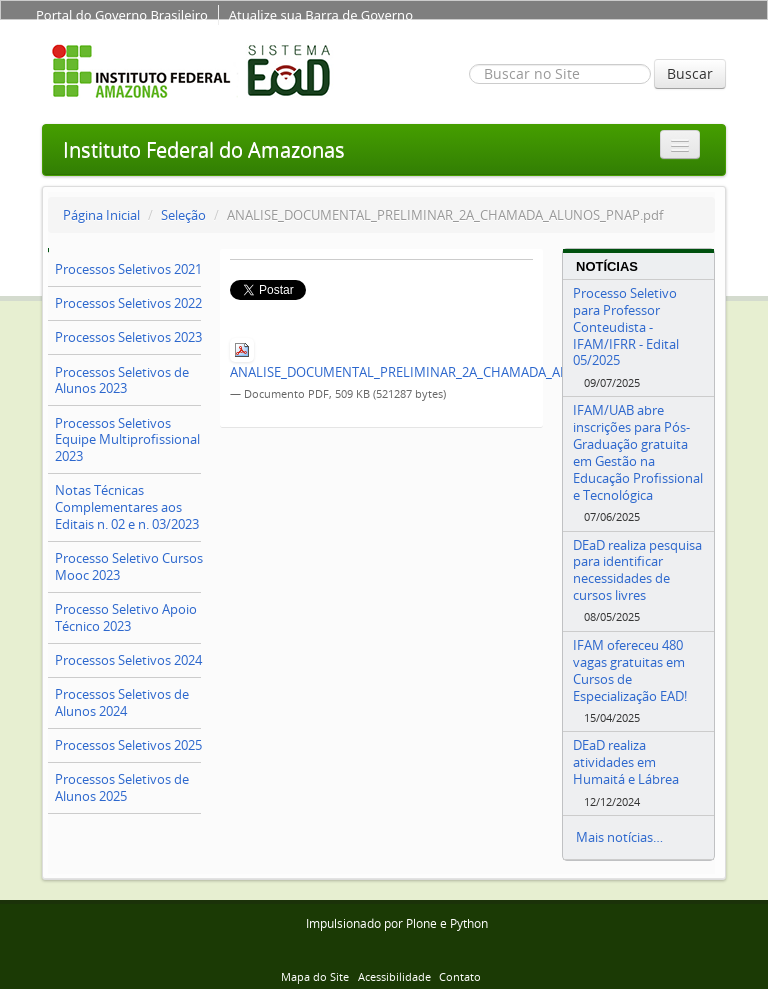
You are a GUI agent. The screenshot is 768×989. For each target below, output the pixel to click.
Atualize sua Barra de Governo (321, 15)
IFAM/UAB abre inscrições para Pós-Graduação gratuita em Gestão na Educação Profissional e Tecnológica (638, 452)
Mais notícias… (619, 837)
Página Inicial (101, 215)
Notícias (607, 266)
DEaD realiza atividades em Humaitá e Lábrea (626, 762)
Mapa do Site (315, 976)
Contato (460, 976)
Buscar (690, 73)
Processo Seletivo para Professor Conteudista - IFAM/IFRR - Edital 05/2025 (626, 326)
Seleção (183, 215)
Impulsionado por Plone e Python (397, 923)
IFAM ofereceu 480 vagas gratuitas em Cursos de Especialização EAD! (630, 670)
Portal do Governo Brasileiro (122, 15)
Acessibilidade (394, 976)
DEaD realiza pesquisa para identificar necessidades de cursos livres (637, 570)
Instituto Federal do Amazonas (204, 149)
